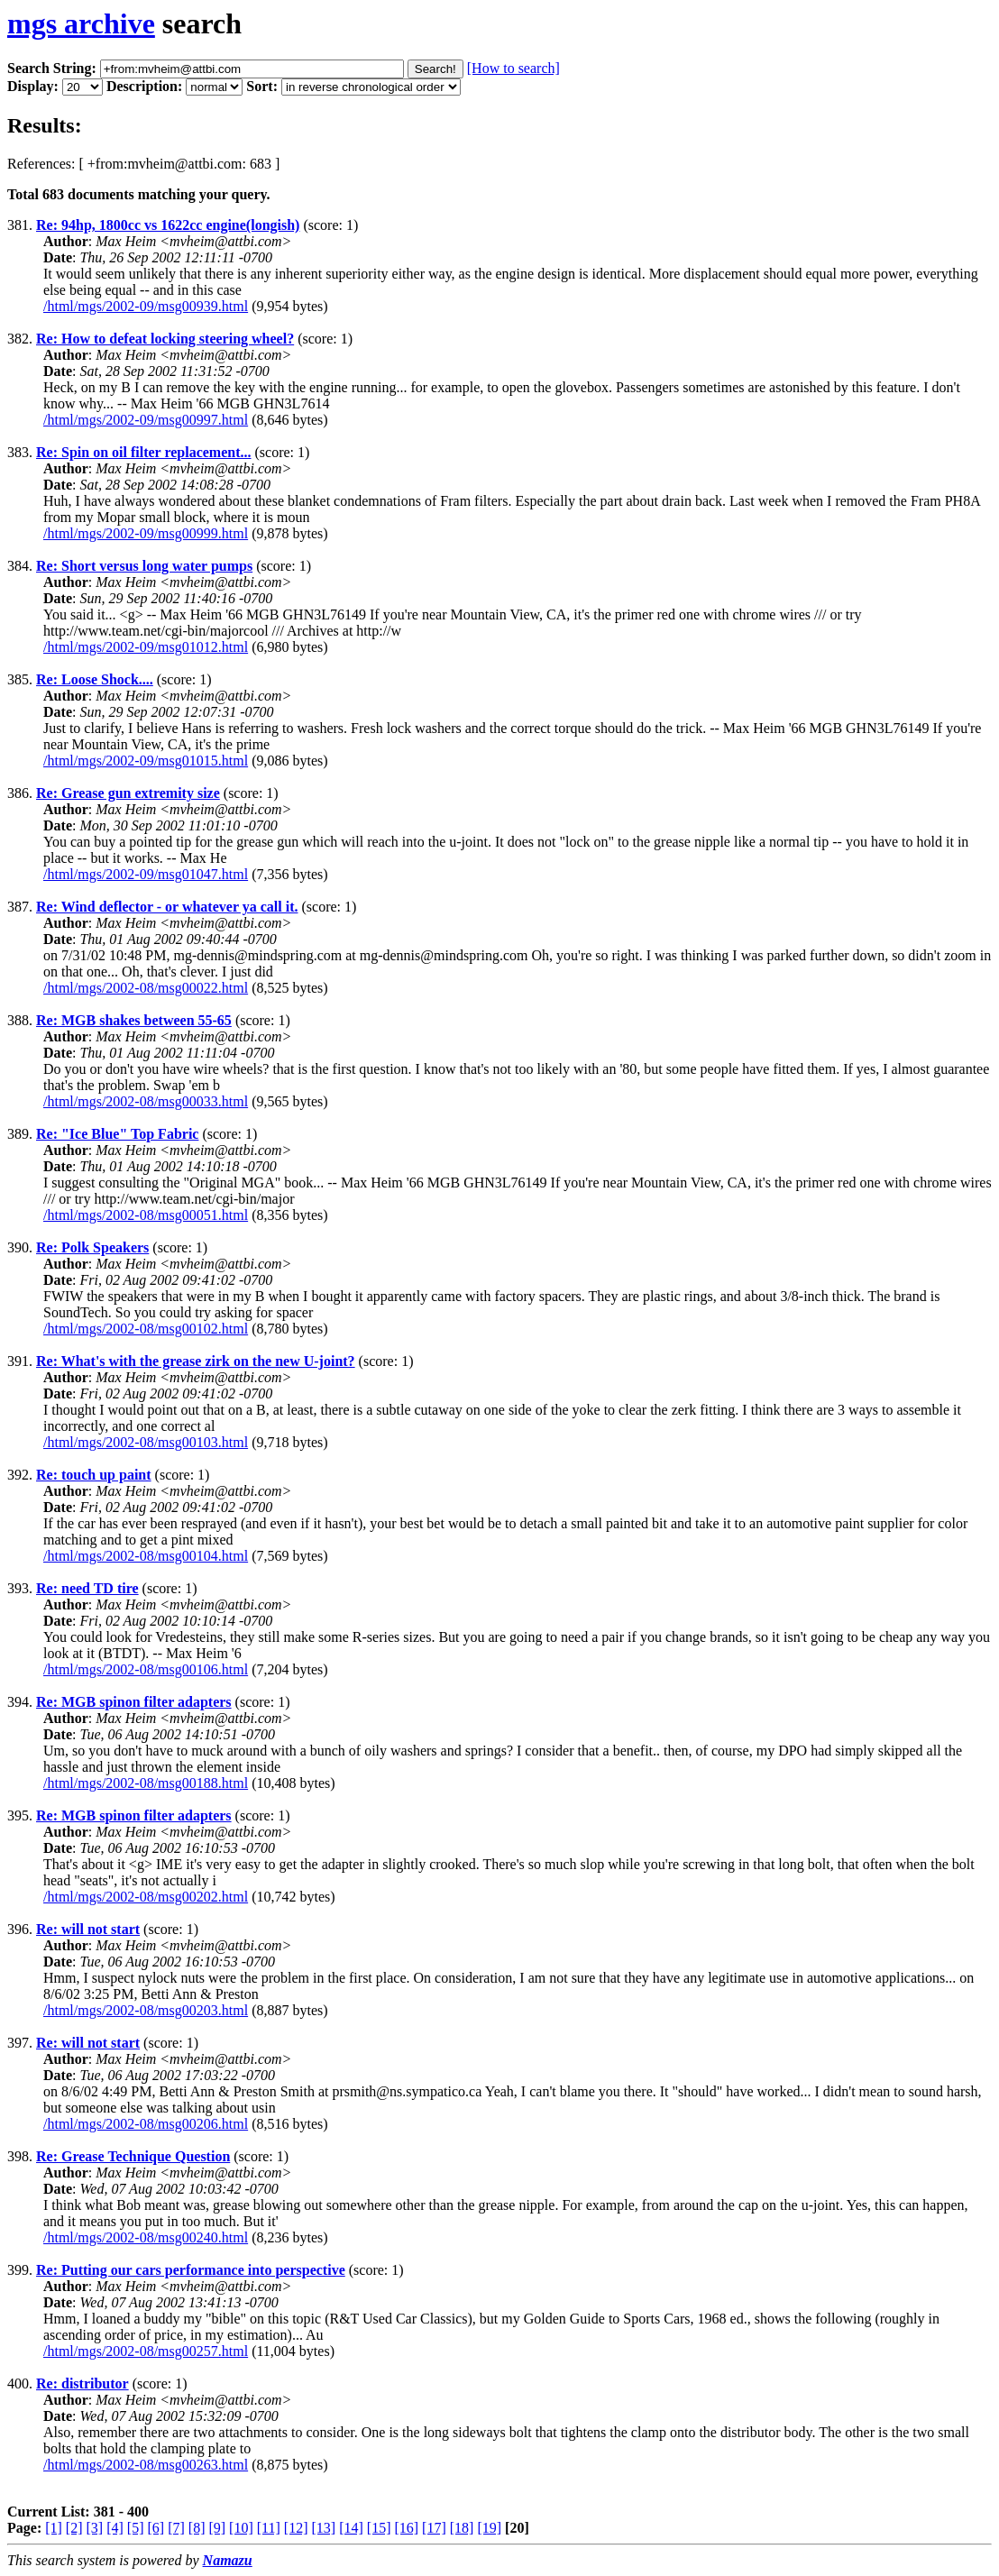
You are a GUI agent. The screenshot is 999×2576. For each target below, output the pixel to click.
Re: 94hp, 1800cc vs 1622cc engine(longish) (167, 225)
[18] (462, 2527)
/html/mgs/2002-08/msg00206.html (145, 2123)
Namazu (227, 2560)
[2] (74, 2527)
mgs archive (81, 23)
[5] (135, 2527)
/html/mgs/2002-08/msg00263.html (145, 2464)
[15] (379, 2527)
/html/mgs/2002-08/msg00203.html (145, 2010)
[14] (351, 2527)
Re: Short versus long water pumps (144, 565)
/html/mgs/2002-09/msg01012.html (145, 647)
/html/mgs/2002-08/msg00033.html (145, 1101)
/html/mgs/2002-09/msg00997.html (145, 419)
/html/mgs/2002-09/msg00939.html (145, 306)
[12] (296, 2527)
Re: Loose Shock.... (94, 679)
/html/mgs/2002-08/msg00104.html (145, 1555)
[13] (323, 2527)
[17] (434, 2527)
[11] (268, 2527)
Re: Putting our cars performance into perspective (190, 2270)
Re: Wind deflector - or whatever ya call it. (167, 906)
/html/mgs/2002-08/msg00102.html (145, 1328)
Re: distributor (82, 2383)
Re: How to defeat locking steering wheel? (165, 338)
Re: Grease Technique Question (133, 2156)
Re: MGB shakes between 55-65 (134, 1020)
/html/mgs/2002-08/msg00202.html (145, 1896)
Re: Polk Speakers (92, 1247)
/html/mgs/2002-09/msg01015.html (145, 760)
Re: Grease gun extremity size (128, 793)
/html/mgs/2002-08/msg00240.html (145, 2237)
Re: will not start (88, 1929)
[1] (53, 2527)
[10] (241, 2527)
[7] (176, 2527)
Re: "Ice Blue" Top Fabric (117, 1133)
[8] (197, 2527)
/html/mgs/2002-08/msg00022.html (145, 987)
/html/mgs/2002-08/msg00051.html (145, 1215)
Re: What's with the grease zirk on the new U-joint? (195, 1361)
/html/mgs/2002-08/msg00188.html (145, 1783)
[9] (216, 2527)
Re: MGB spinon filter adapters (134, 1702)
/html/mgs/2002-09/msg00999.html (145, 533)
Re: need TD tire (87, 1588)
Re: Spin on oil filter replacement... (144, 452)
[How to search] (513, 68)
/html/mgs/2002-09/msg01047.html (145, 874)
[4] (115, 2527)
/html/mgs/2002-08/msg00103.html (145, 1442)
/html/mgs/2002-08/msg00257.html (145, 2351)
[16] (406, 2527)
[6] (155, 2527)
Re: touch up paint (93, 1474)
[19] (489, 2527)
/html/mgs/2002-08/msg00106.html (145, 1669)
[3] (95, 2527)
